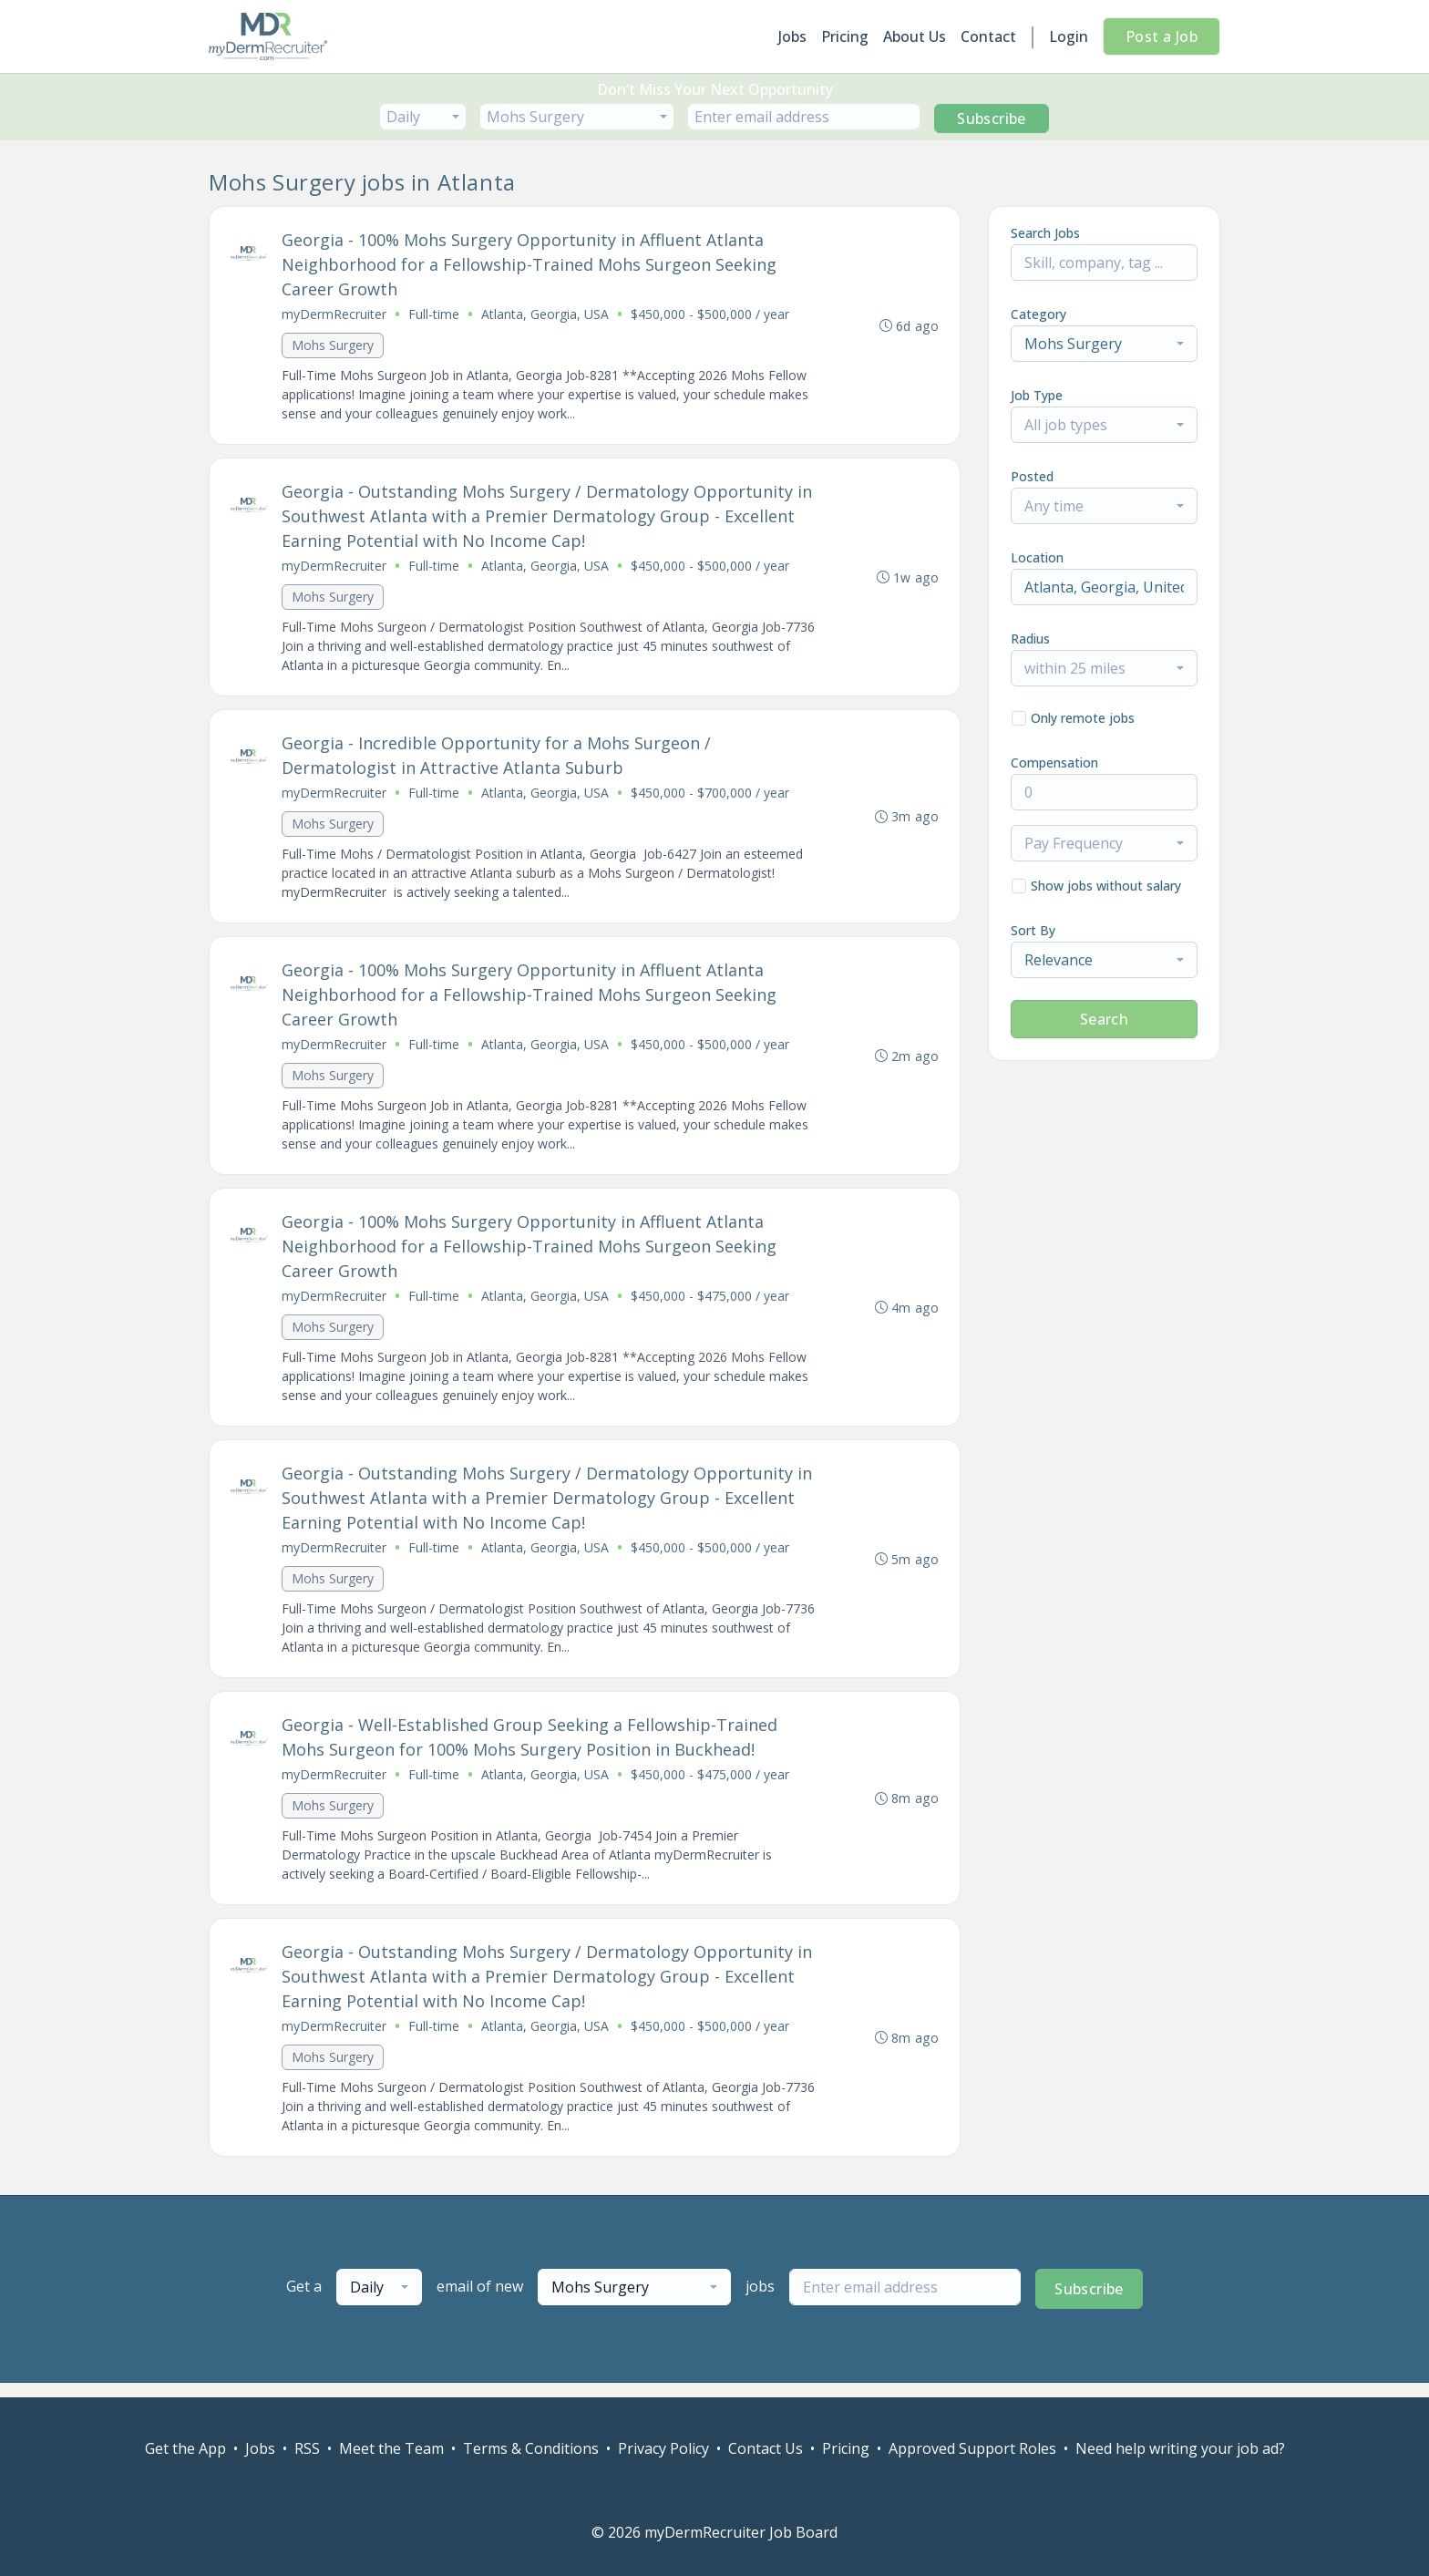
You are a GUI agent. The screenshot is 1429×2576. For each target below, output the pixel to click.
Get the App (185, 2448)
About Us (914, 36)
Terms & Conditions (531, 2448)
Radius (1030, 638)
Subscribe (991, 118)
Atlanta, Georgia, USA (546, 315)
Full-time (434, 315)
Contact (988, 36)
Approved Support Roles (972, 2448)
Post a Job (1162, 36)
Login (1068, 36)
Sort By (1033, 930)
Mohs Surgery (334, 346)
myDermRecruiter (335, 315)
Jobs (792, 36)
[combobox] (423, 116)
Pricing (845, 36)
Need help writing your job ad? (1180, 2448)
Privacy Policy (663, 2448)
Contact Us (765, 2448)
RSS (307, 2448)
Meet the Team (391, 2448)
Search (1104, 1019)
